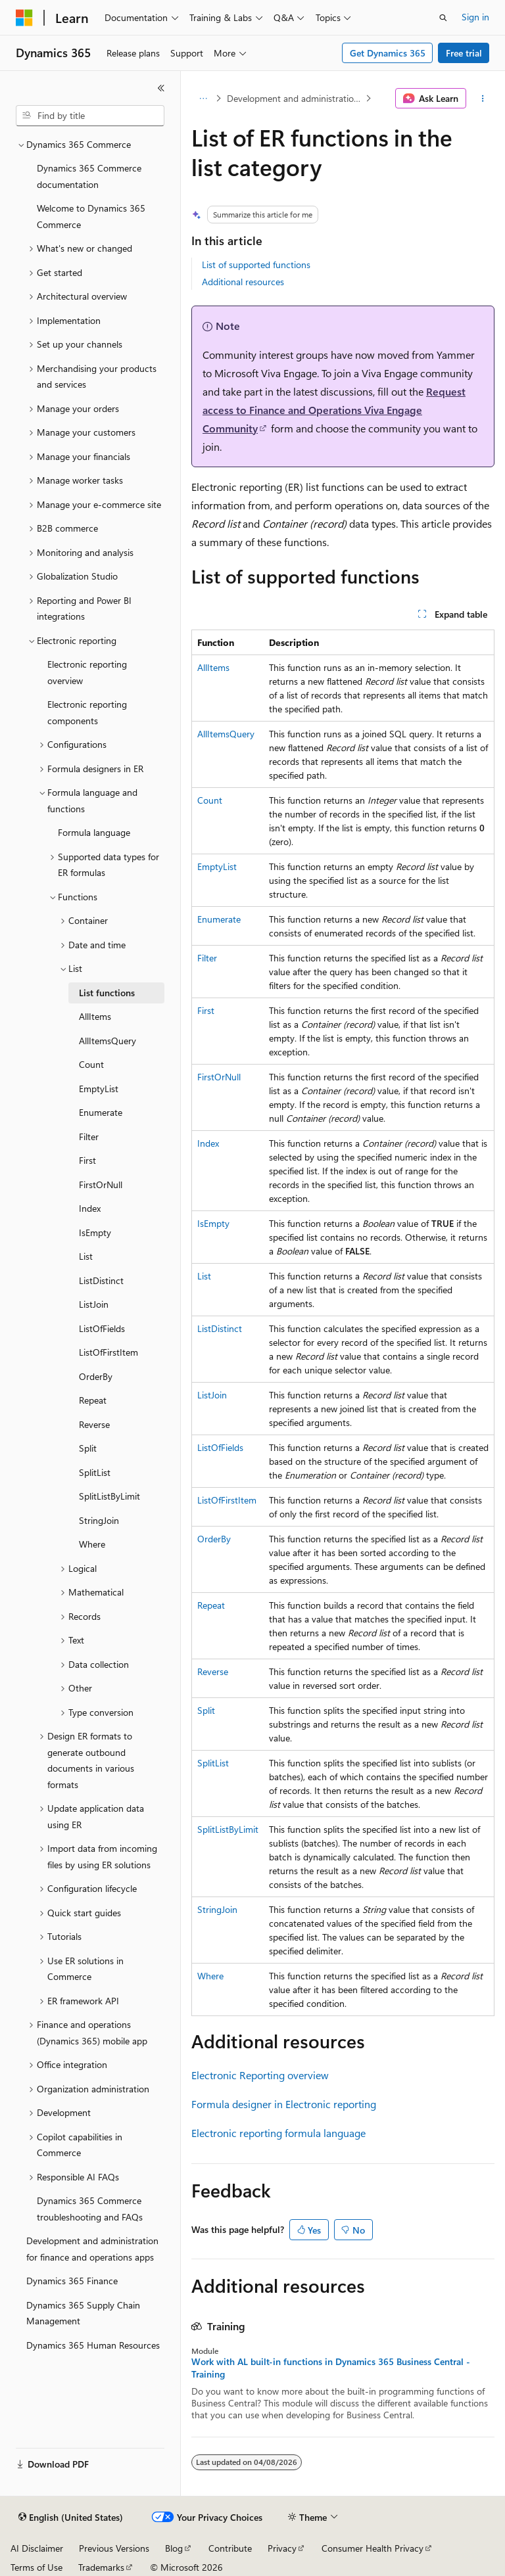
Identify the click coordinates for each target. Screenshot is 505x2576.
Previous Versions (114, 2548)
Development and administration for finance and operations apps (295, 98)
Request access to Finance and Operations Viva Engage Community (334, 409)
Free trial (464, 53)
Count (209, 800)
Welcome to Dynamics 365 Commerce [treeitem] (91, 216)
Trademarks (101, 2567)
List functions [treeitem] (107, 992)
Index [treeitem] (90, 1208)
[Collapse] (161, 88)
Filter (207, 958)
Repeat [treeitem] (93, 1400)
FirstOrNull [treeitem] (100, 1184)
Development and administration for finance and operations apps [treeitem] (92, 2248)
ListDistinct (219, 1328)
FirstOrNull (219, 1076)
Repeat (211, 1605)
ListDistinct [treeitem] (101, 1280)
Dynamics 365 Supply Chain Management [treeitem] (83, 2313)
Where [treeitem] (92, 1544)
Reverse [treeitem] (94, 1424)
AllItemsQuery (225, 733)
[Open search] (443, 18)
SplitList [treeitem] (94, 1472)
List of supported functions (256, 264)
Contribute (230, 2548)
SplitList (213, 1763)
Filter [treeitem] (89, 1136)
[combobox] (90, 115)
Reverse (212, 1671)
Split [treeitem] (88, 1448)
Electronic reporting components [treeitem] (87, 712)
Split (206, 1710)
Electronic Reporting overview (260, 2075)
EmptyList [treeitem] (98, 1088)
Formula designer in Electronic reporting (283, 2104)
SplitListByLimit (227, 1829)
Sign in (475, 17)
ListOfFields (220, 1447)
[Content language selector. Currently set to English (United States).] (71, 2517)
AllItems (213, 667)
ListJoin (212, 1395)
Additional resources (243, 281)
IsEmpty (213, 1223)
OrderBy (214, 1538)
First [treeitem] (87, 1160)
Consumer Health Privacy (372, 2548)
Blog (174, 2548)
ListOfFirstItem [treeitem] (108, 1352)
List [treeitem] (86, 1256)
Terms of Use (36, 2567)
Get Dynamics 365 (387, 53)
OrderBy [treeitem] (95, 1376)
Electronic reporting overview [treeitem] (87, 672)
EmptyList (217, 866)
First (205, 1010)
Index (208, 1143)
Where (210, 1975)
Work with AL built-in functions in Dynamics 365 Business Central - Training (330, 2368)
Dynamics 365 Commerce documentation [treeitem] (89, 176)
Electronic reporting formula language (278, 2133)
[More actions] (482, 98)
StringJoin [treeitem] (99, 1520)
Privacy (282, 2548)
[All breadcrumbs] (202, 98)
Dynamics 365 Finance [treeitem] (72, 2280)
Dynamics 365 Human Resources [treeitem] (93, 2345)
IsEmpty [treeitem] (95, 1232)
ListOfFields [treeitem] (102, 1328)
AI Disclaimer (37, 2548)
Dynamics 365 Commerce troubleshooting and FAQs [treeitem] (90, 2208)
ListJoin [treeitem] (93, 1304)
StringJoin (217, 1909)
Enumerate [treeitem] (100, 1112)
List (204, 1276)
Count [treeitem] (91, 1064)
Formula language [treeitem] (94, 832)
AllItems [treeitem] (95, 1016)
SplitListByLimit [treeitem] (109, 1496)
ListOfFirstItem (226, 1500)
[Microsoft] (24, 17)
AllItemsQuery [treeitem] (107, 1040)
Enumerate (219, 919)
